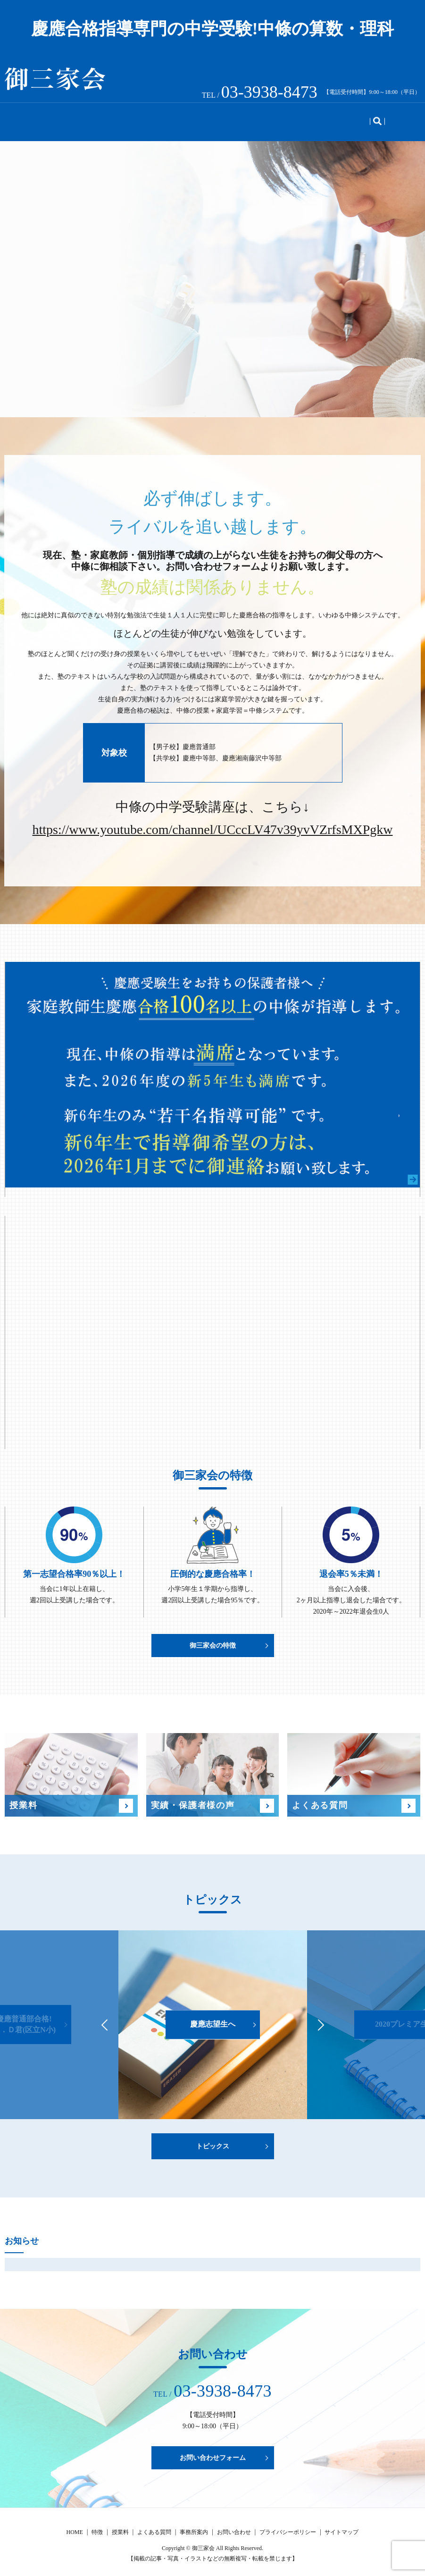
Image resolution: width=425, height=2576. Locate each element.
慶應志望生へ (212, 2017)
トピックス (254, 118)
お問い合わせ (363, 118)
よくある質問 (197, 118)
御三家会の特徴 (213, 1638)
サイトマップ (341, 2525)
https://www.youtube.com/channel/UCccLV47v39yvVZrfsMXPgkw (213, 823)
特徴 (68, 118)
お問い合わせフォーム (213, 2450)
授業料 (103, 118)
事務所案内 (306, 118)
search (404, 119)
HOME (35, 118)
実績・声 (144, 118)
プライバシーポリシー (287, 2525)
